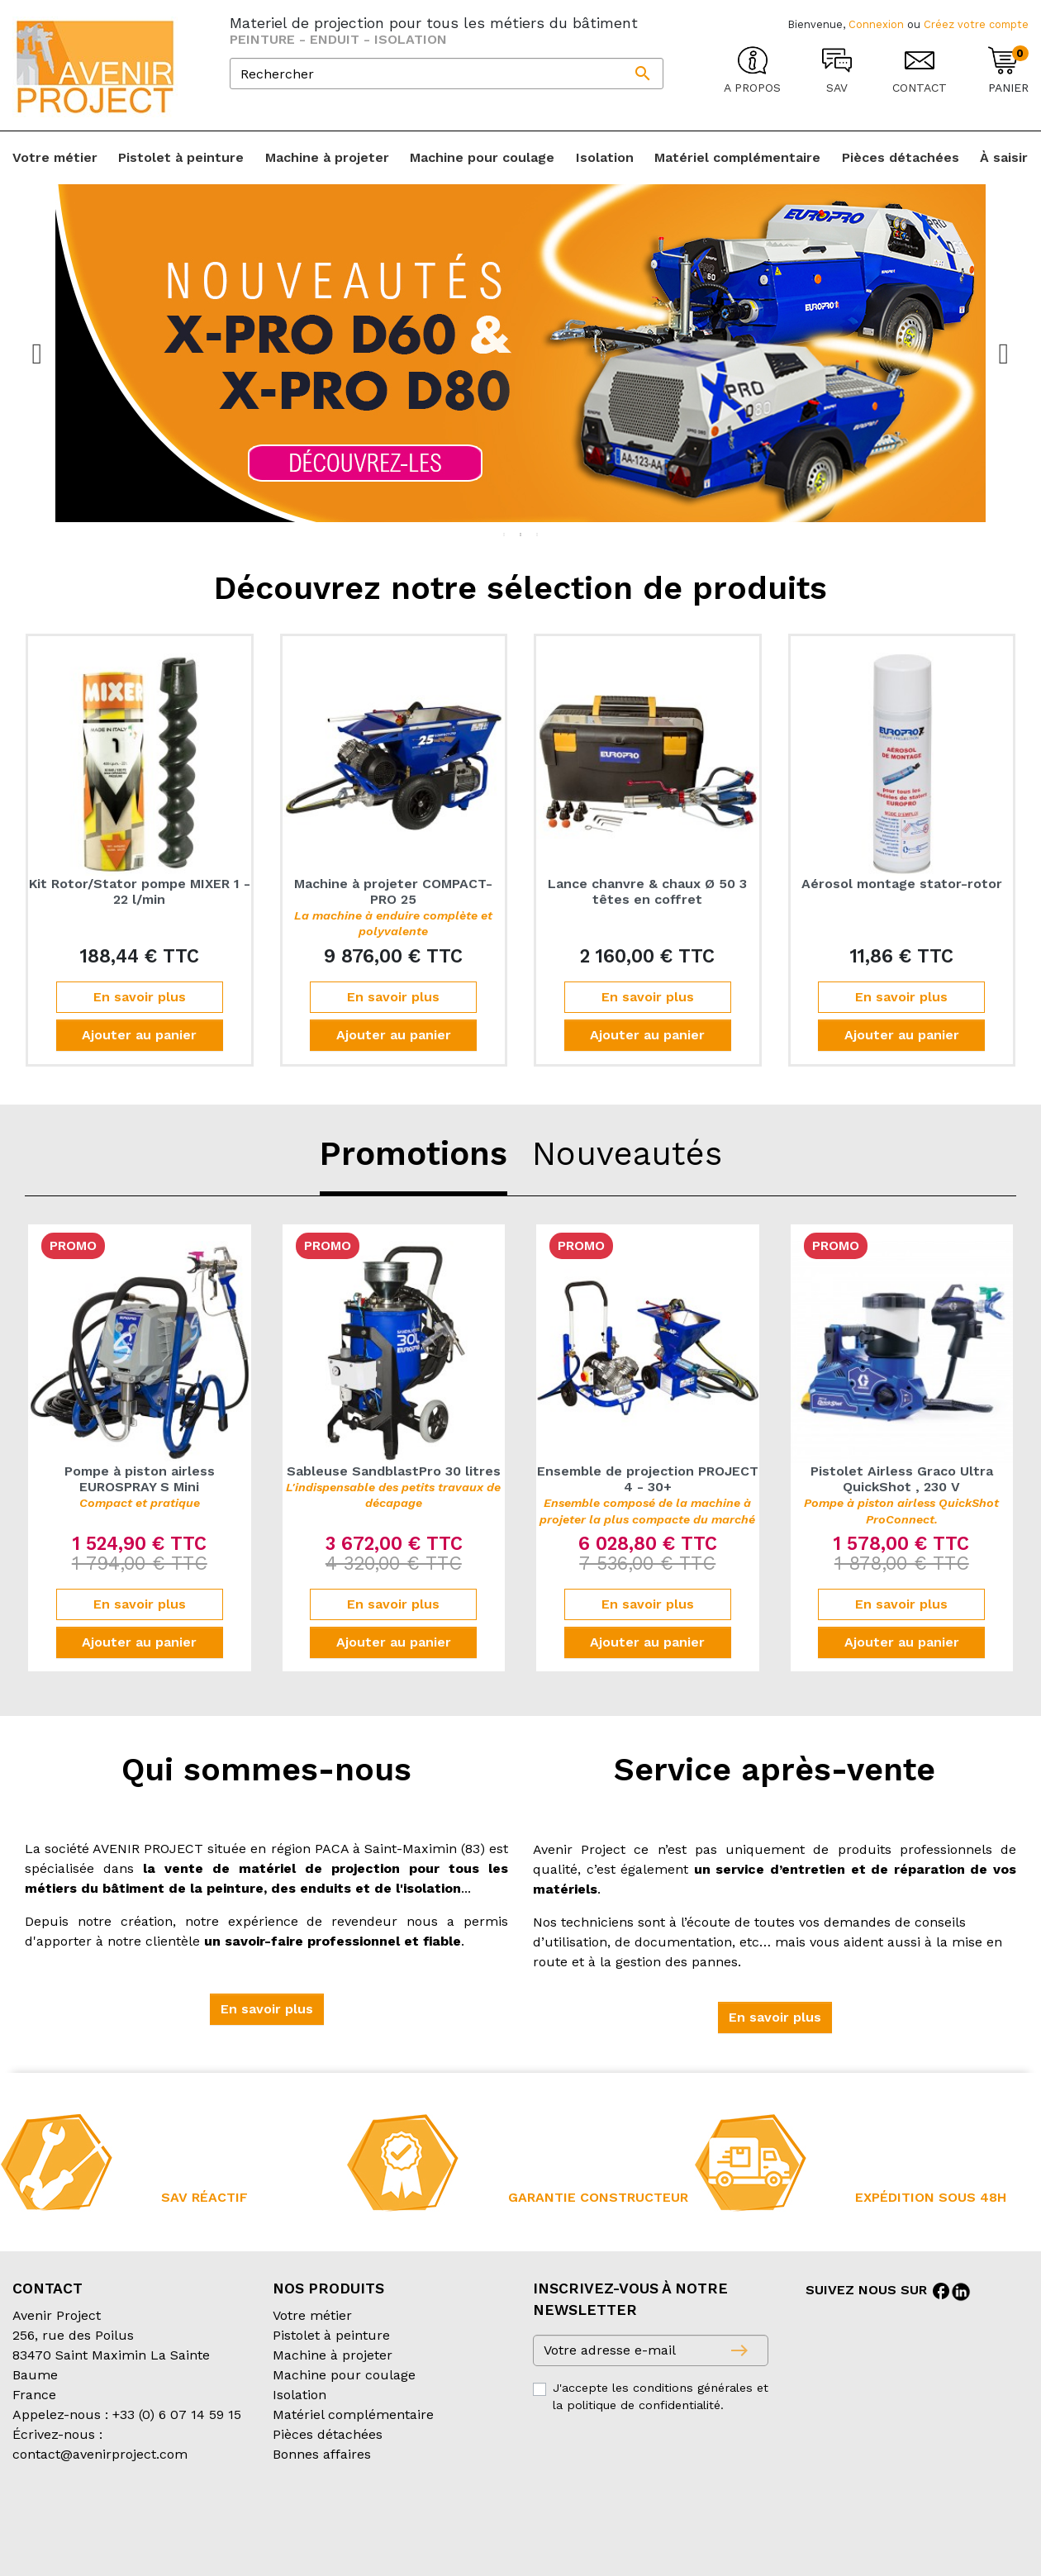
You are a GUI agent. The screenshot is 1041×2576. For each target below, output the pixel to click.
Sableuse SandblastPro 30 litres (393, 1486)
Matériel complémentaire (353, 2414)
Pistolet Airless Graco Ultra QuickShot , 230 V (901, 1494)
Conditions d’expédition (290, 2520)
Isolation (299, 2395)
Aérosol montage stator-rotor (901, 883)
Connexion (876, 24)
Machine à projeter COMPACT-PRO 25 (393, 907)
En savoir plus (139, 997)
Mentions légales (428, 2520)
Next (1004, 353)
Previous (37, 353)
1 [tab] (504, 534)
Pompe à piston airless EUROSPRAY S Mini (139, 1486)
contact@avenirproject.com (100, 2454)
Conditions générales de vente (108, 2520)
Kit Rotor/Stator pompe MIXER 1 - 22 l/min (139, 891)
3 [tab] (537, 534)
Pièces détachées (328, 2434)
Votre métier (312, 2315)
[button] (267, 2009)
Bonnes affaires (322, 2454)
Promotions (413, 1153)
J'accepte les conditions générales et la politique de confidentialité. (660, 2396)
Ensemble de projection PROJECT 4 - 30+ (647, 1494)
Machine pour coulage (344, 2375)
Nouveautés (627, 1153)
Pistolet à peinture (331, 2335)
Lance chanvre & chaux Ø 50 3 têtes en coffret (647, 891)
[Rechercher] (446, 73)
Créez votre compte (976, 24)
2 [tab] (520, 534)
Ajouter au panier (139, 1035)
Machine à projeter (332, 2355)
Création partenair (78, 2540)
